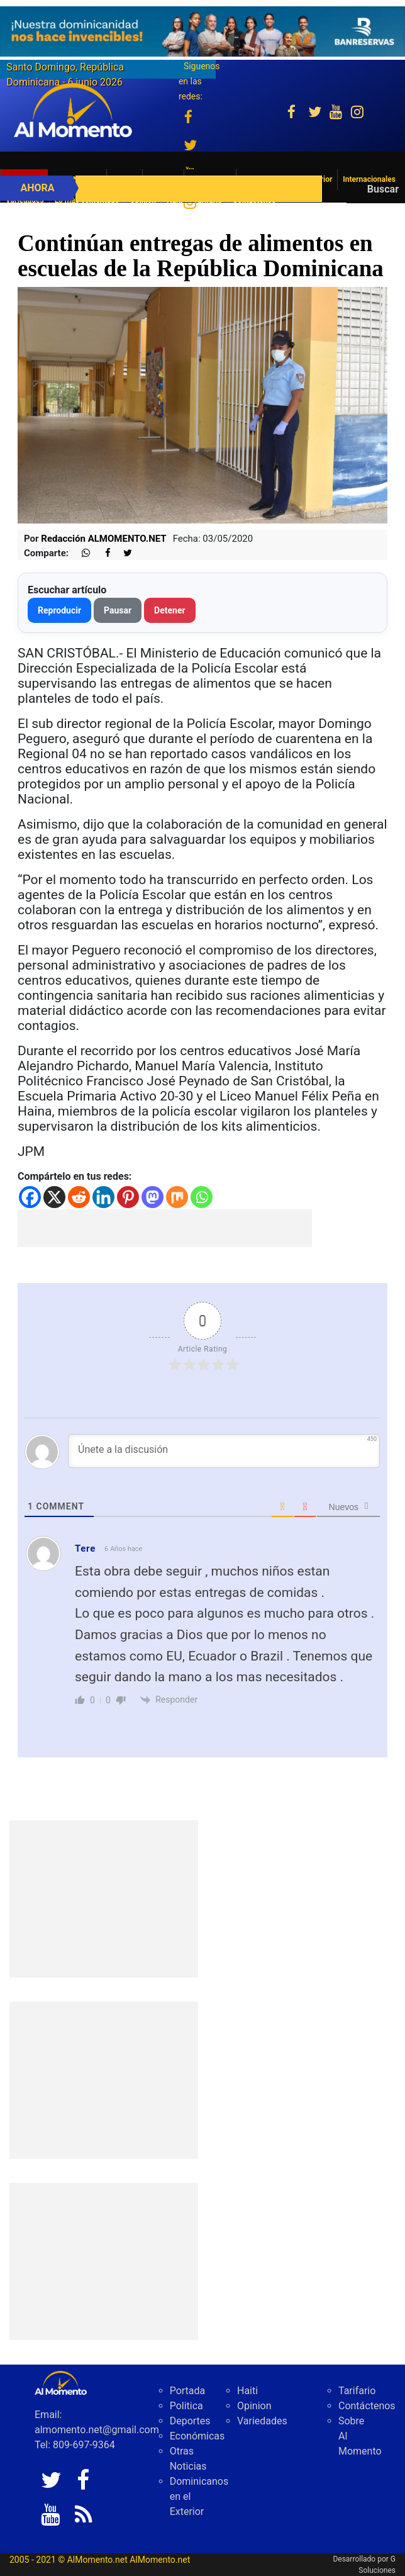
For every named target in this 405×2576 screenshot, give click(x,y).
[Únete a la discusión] (224, 1451)
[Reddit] (79, 1197)
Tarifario (356, 2391)
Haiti (247, 2391)
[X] (54, 1197)
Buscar (383, 189)
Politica (186, 2406)
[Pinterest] (128, 1197)
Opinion (254, 2406)
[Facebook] (30, 1197)
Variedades (262, 2421)
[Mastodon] (152, 1197)
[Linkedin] (103, 1197)
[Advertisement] (165, 1228)
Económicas (197, 2436)
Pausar (117, 610)
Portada (188, 2391)
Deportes (190, 2421)
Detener (170, 610)
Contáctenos (367, 2406)
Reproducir (59, 610)
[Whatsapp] (202, 1197)
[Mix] (177, 1197)
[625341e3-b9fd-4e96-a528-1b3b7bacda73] (202, 31)
